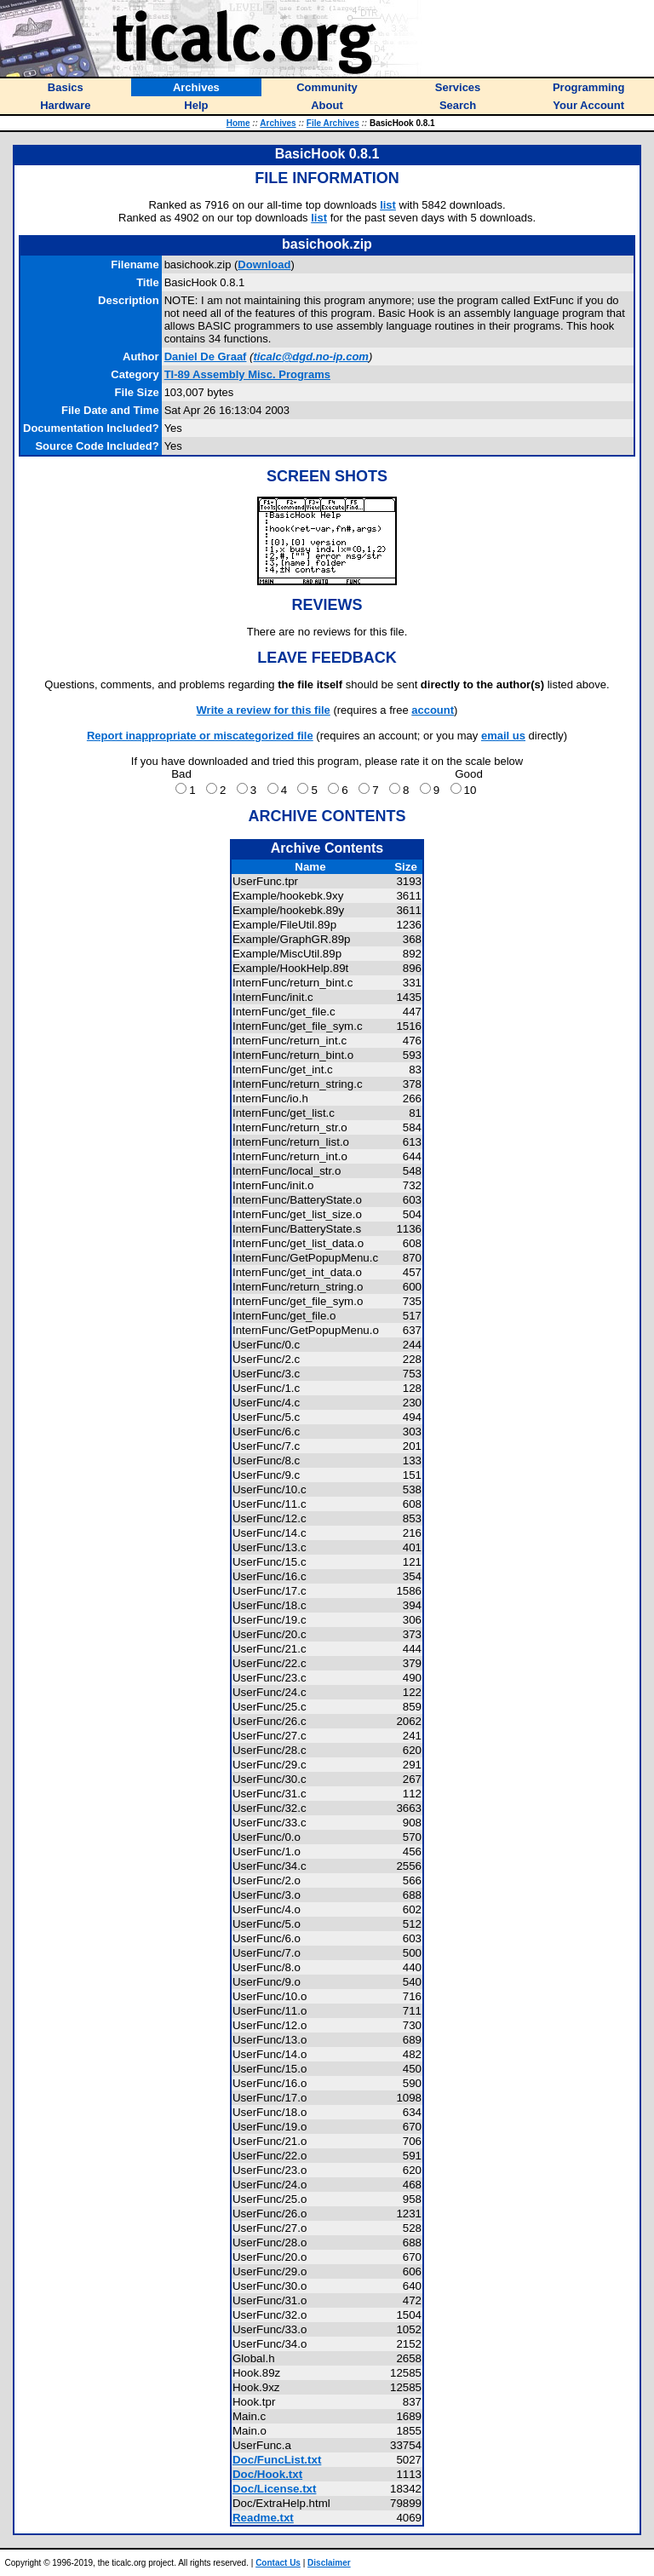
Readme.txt (263, 2517)
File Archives (333, 123)
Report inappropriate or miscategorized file (200, 735)
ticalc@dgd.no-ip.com (310, 356)
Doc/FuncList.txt (276, 2459)
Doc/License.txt (274, 2488)
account (432, 710)
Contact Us (278, 2562)
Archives (277, 123)
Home (238, 123)
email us (503, 735)
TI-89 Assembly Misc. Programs (247, 374)
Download (264, 264)
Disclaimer (329, 2562)
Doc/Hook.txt (267, 2474)
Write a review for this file (263, 710)
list (388, 204)
